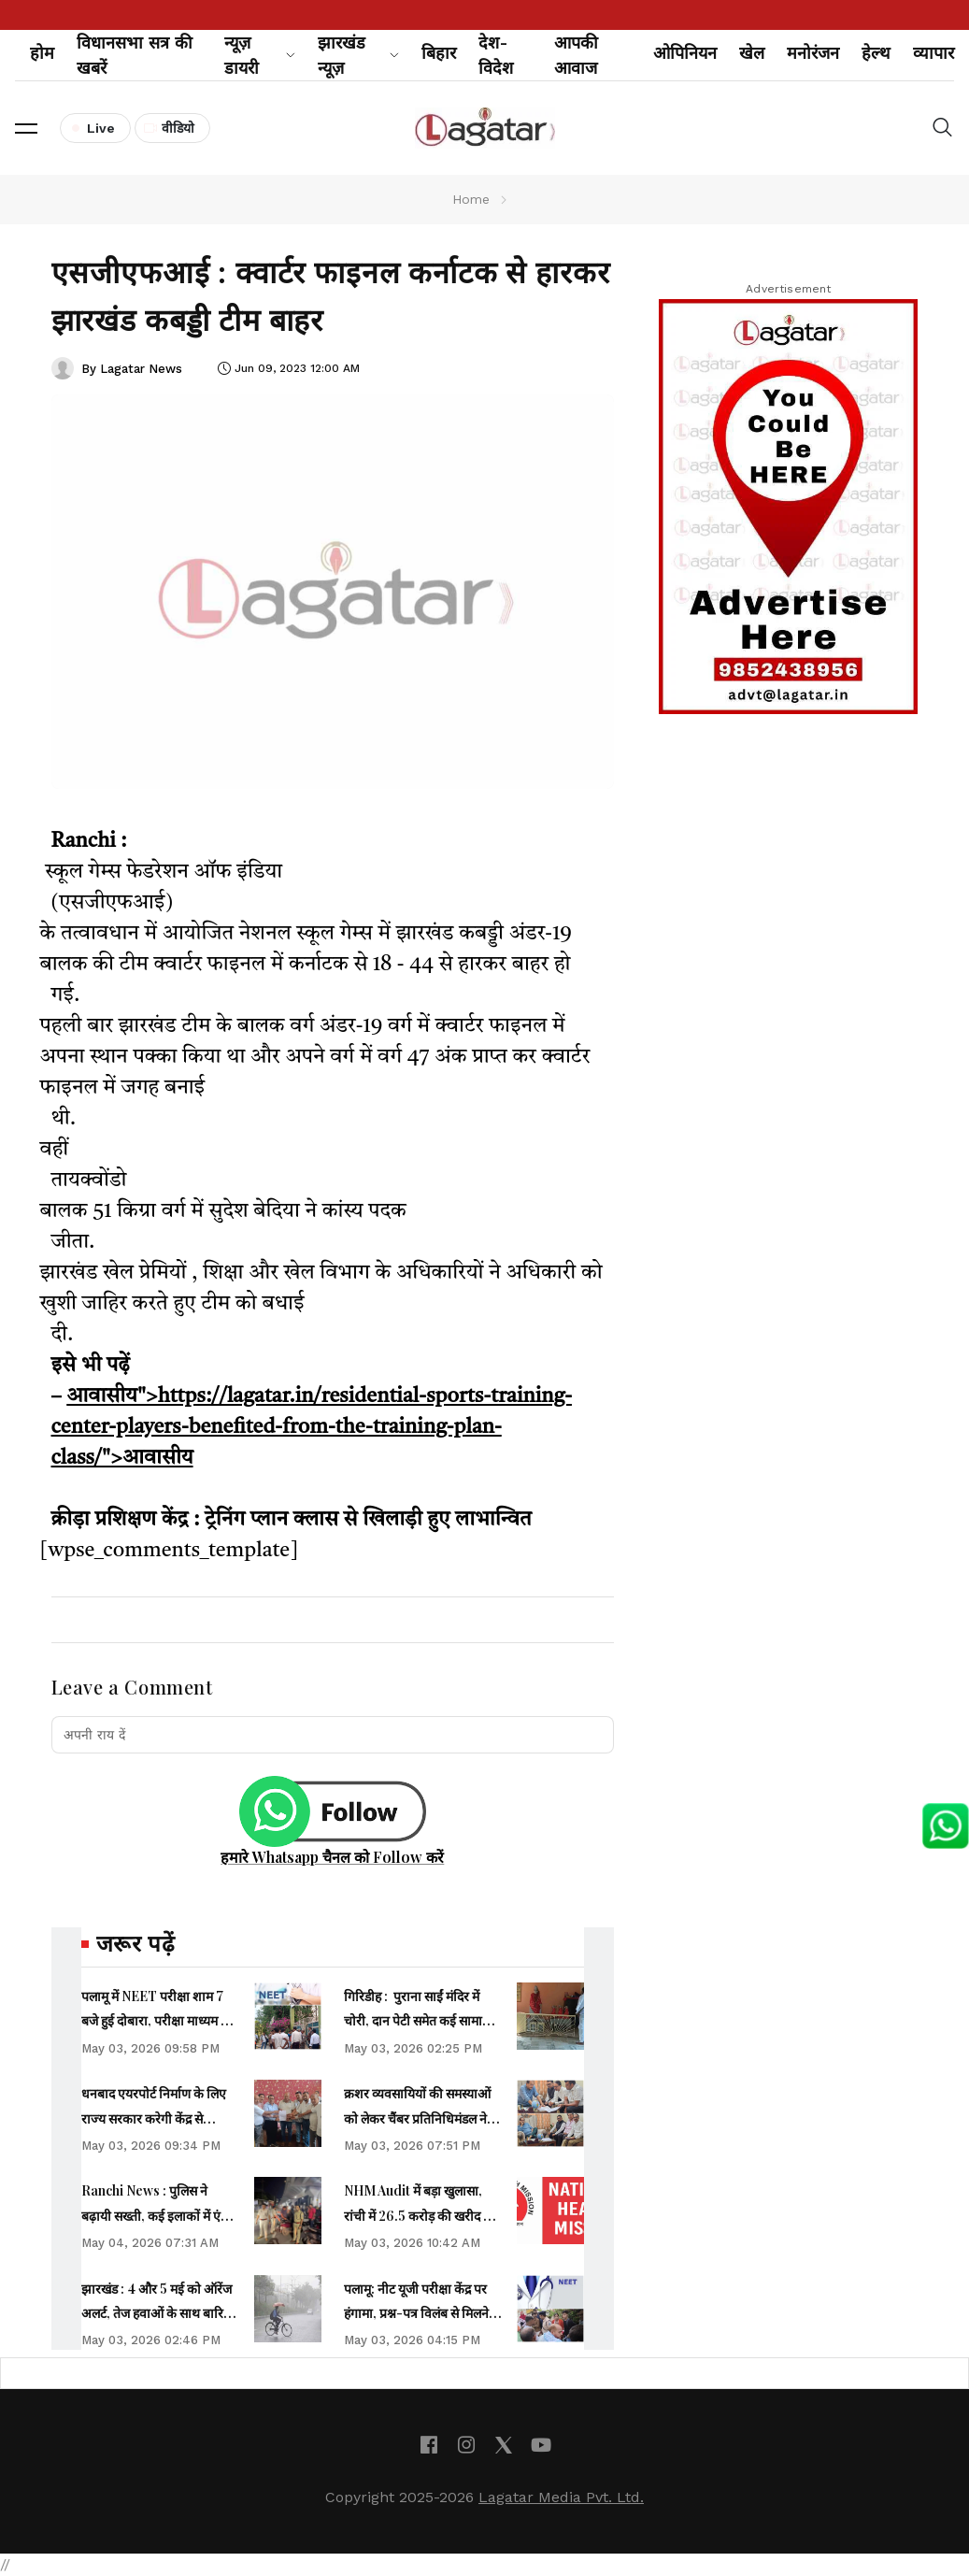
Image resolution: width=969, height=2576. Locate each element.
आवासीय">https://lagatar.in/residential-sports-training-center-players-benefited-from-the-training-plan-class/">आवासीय (311, 1427)
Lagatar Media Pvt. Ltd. (561, 2497)
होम (42, 53)
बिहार (438, 53)
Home (471, 199)
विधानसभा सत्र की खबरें (134, 55)
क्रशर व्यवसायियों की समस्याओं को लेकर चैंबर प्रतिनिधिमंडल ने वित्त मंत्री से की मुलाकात (417, 2118)
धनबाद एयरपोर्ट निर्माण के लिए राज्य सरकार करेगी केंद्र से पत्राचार (153, 2118)
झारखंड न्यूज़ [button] (358, 55)
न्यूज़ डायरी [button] (259, 55)
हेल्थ (876, 53)
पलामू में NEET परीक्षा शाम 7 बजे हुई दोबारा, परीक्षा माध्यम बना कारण (160, 2020)
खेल (751, 53)
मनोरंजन (813, 53)
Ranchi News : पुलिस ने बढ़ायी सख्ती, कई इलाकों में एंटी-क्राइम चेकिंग (159, 2215)
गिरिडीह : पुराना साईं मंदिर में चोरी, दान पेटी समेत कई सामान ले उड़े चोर (422, 2020)
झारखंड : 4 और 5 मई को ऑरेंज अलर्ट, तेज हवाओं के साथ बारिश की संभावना (157, 2313)
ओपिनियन (685, 53)
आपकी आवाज (576, 55)
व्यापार (933, 53)
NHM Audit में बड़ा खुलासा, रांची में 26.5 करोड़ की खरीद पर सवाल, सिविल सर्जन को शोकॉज (420, 2215)
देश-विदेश (495, 55)
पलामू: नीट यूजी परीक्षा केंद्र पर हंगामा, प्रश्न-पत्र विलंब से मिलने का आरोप (416, 2313)
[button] (26, 128)
